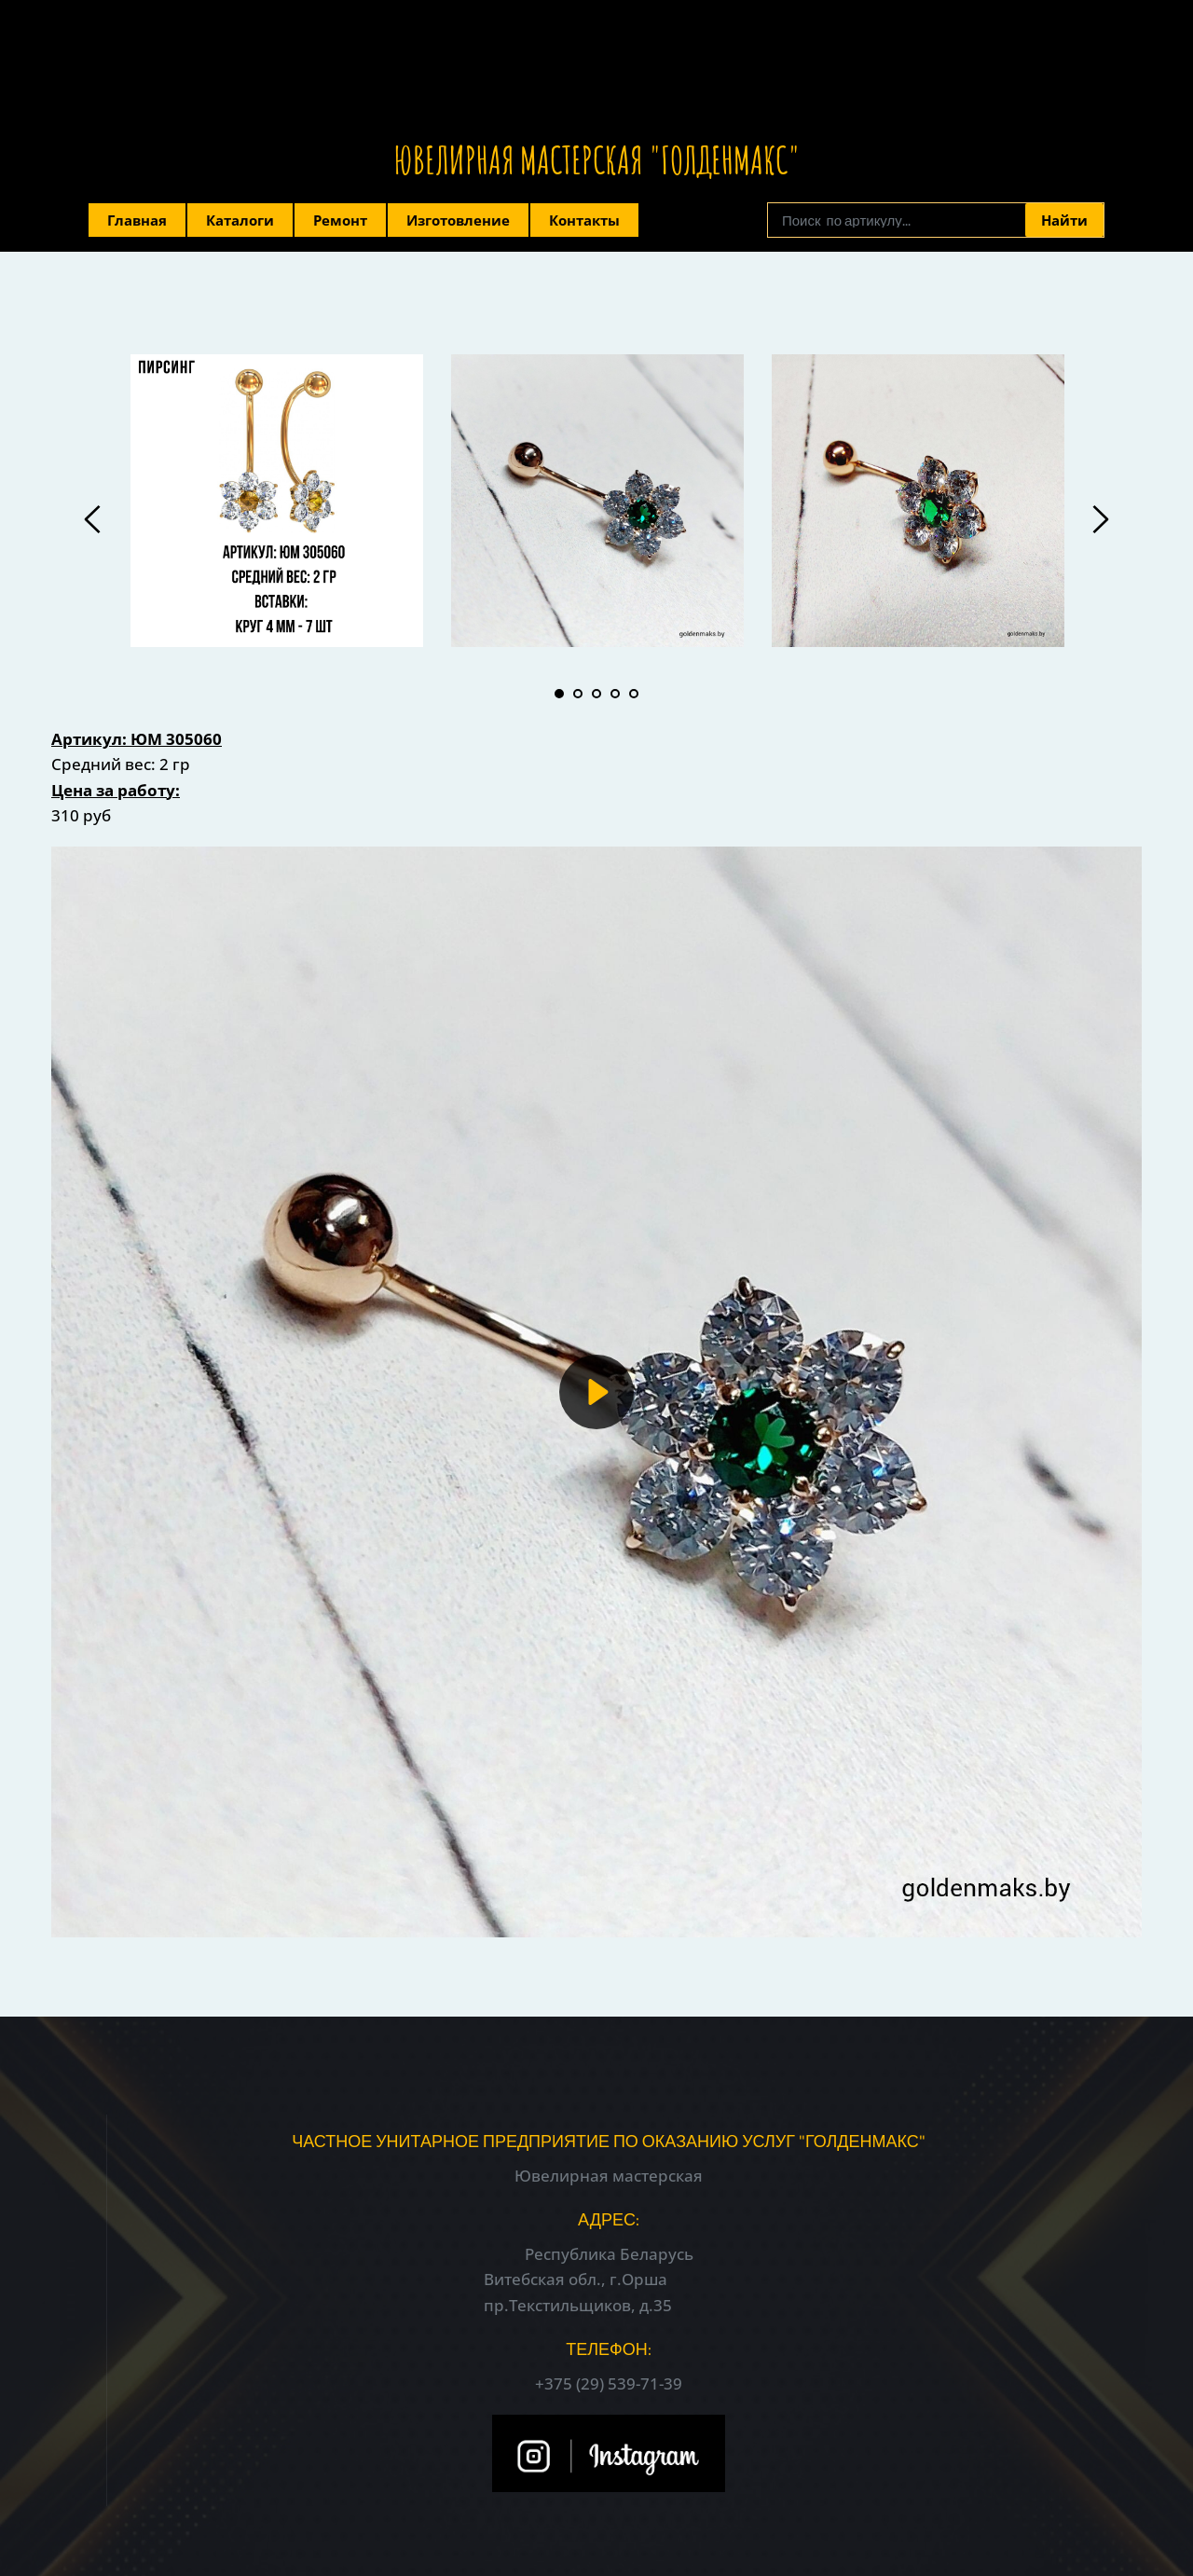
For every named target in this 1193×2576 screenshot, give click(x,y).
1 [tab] (559, 693)
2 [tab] (578, 693)
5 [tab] (633, 693)
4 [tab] (615, 693)
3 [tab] (596, 693)
